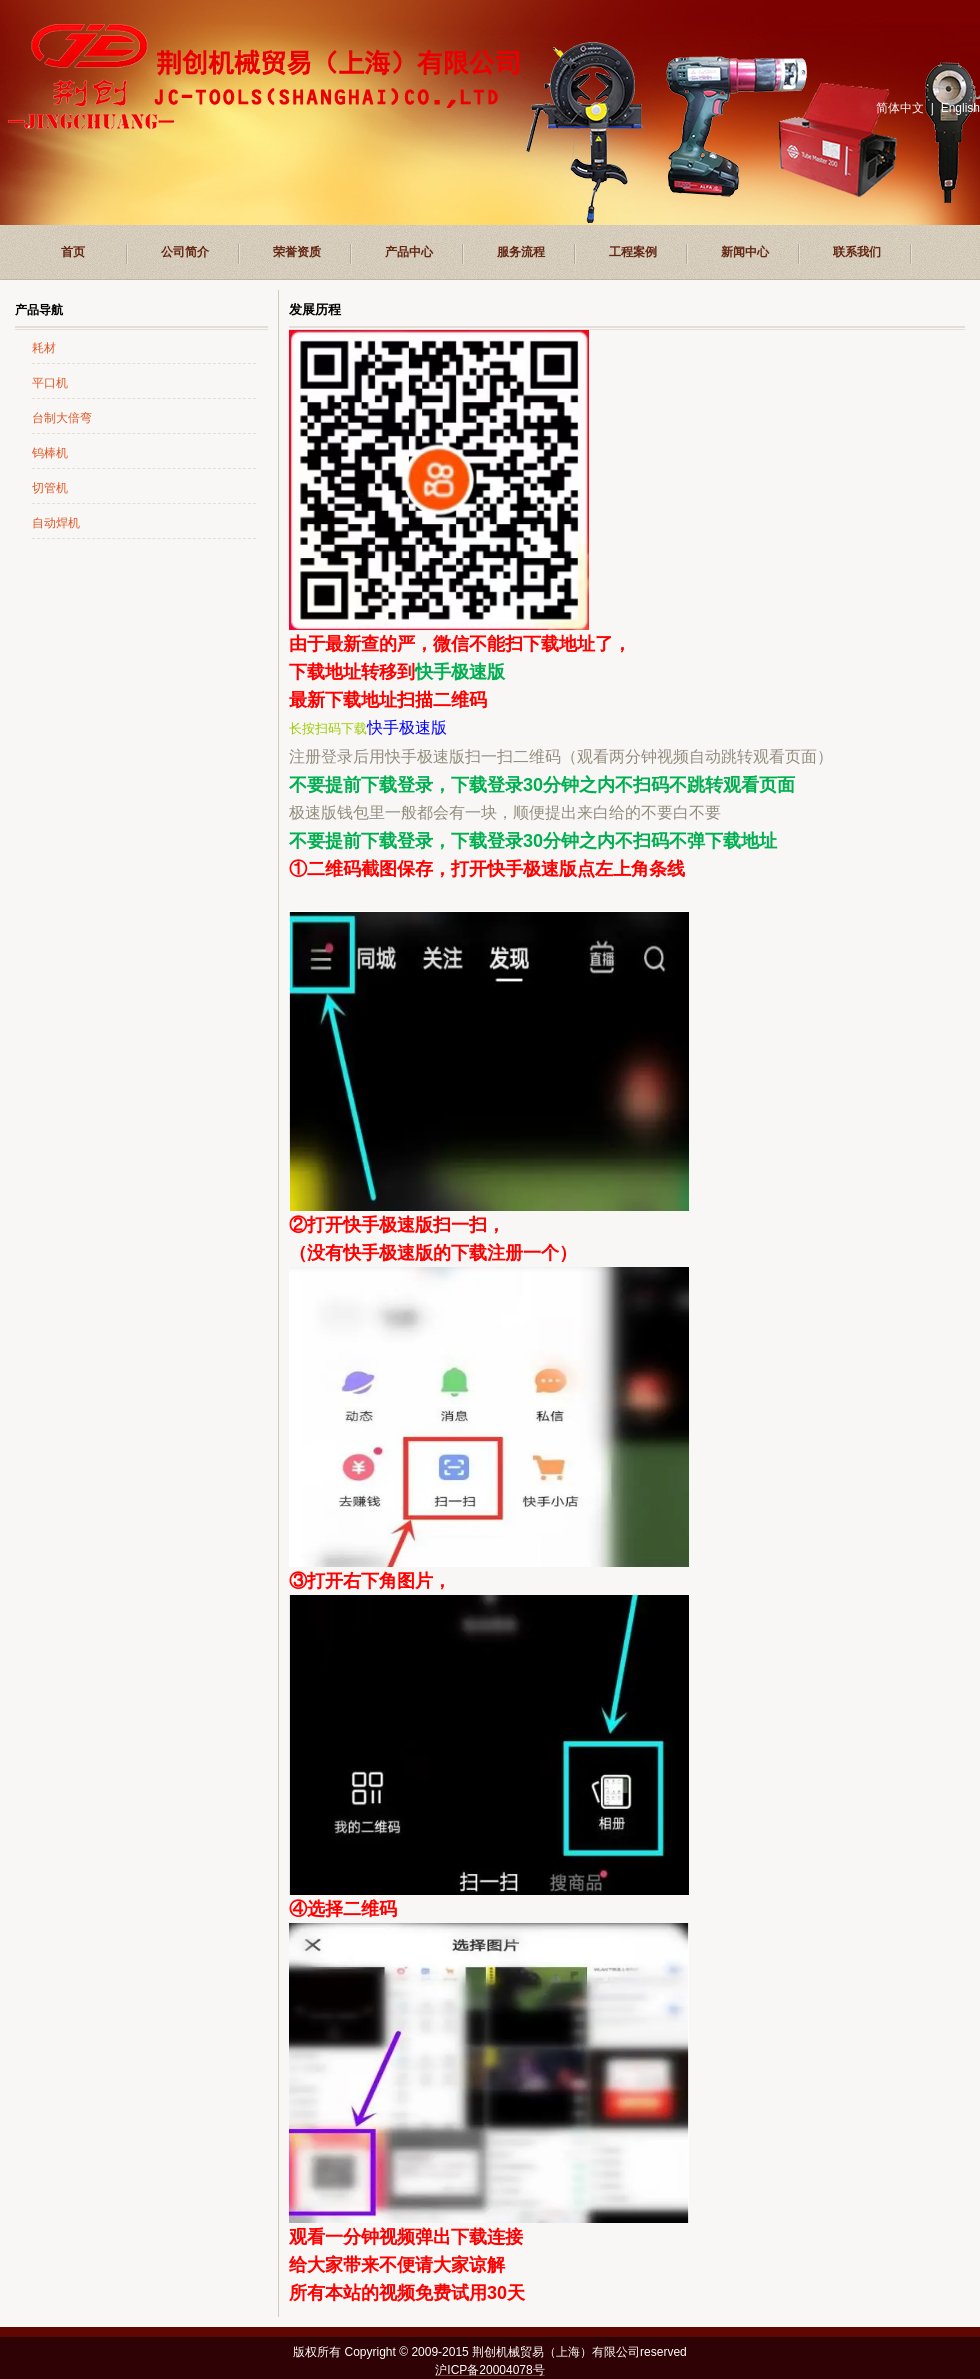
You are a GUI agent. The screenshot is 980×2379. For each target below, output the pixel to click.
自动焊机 (56, 523)
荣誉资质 (297, 252)
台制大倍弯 (62, 418)
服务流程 (521, 252)
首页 (73, 252)
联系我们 (857, 252)
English (960, 108)
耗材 (44, 348)
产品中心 (409, 252)
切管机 (50, 488)
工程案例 (633, 252)
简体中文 (900, 108)
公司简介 (185, 252)
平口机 (50, 383)
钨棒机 (50, 453)
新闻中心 (745, 252)
